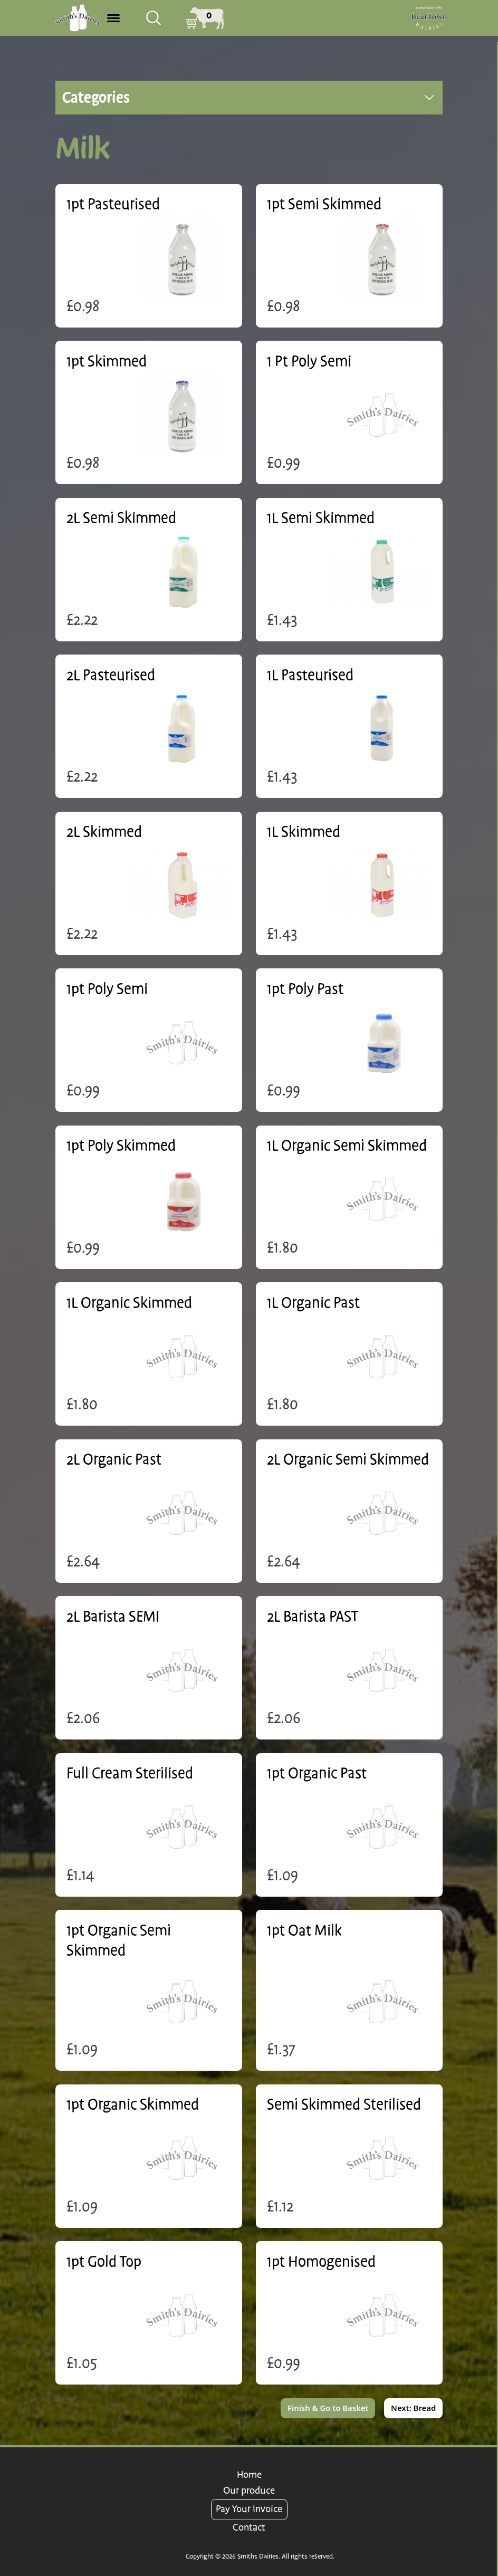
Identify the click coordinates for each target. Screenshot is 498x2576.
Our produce (249, 2490)
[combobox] (153, 18)
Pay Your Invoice (249, 2509)
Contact (249, 2527)
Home (249, 2475)
